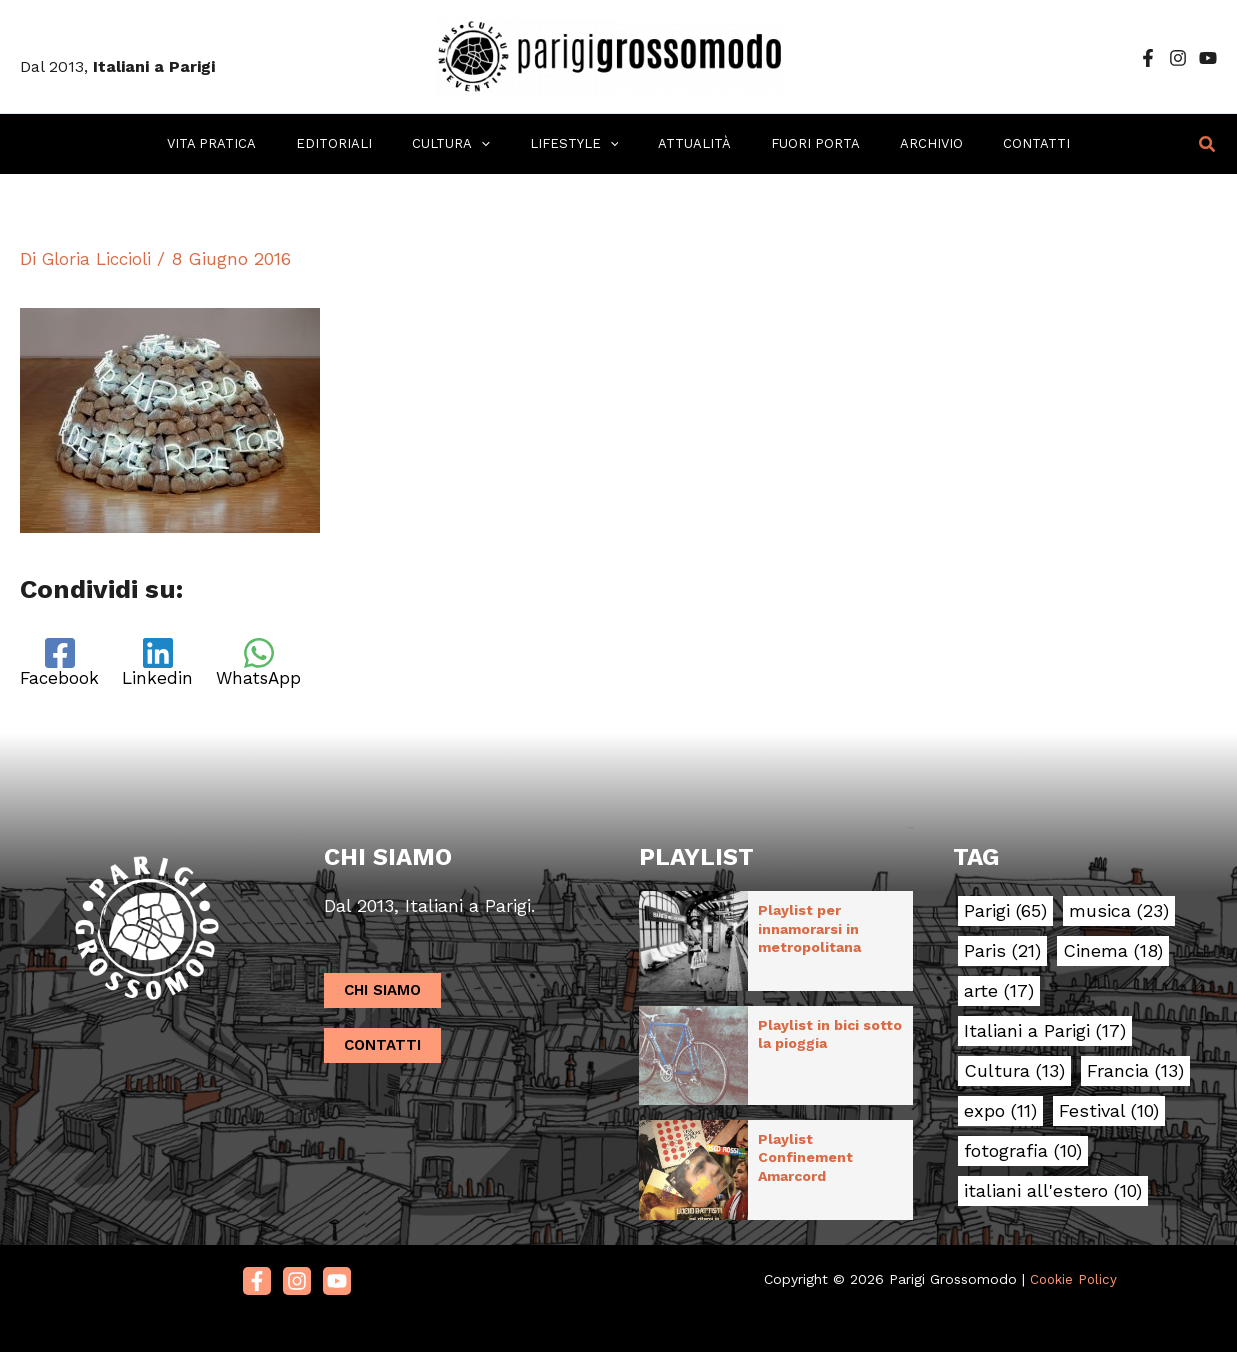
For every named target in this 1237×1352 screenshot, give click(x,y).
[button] (1208, 144)
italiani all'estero (1053, 1192)
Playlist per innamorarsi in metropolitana (809, 929)
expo (1000, 1112)
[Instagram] (1178, 58)
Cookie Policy (1073, 1266)
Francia (1135, 1072)
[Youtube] (337, 1269)
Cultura (1014, 1072)
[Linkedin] (163, 663)
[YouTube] (1208, 58)
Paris (1002, 952)
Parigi (1005, 912)
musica (1119, 912)
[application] (502, 144)
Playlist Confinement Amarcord (805, 1149)
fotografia (1023, 1152)
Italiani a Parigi (1045, 1032)
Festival (1109, 1112)
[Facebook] (1148, 58)
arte (999, 992)
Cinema (1113, 952)
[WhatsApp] (270, 663)
